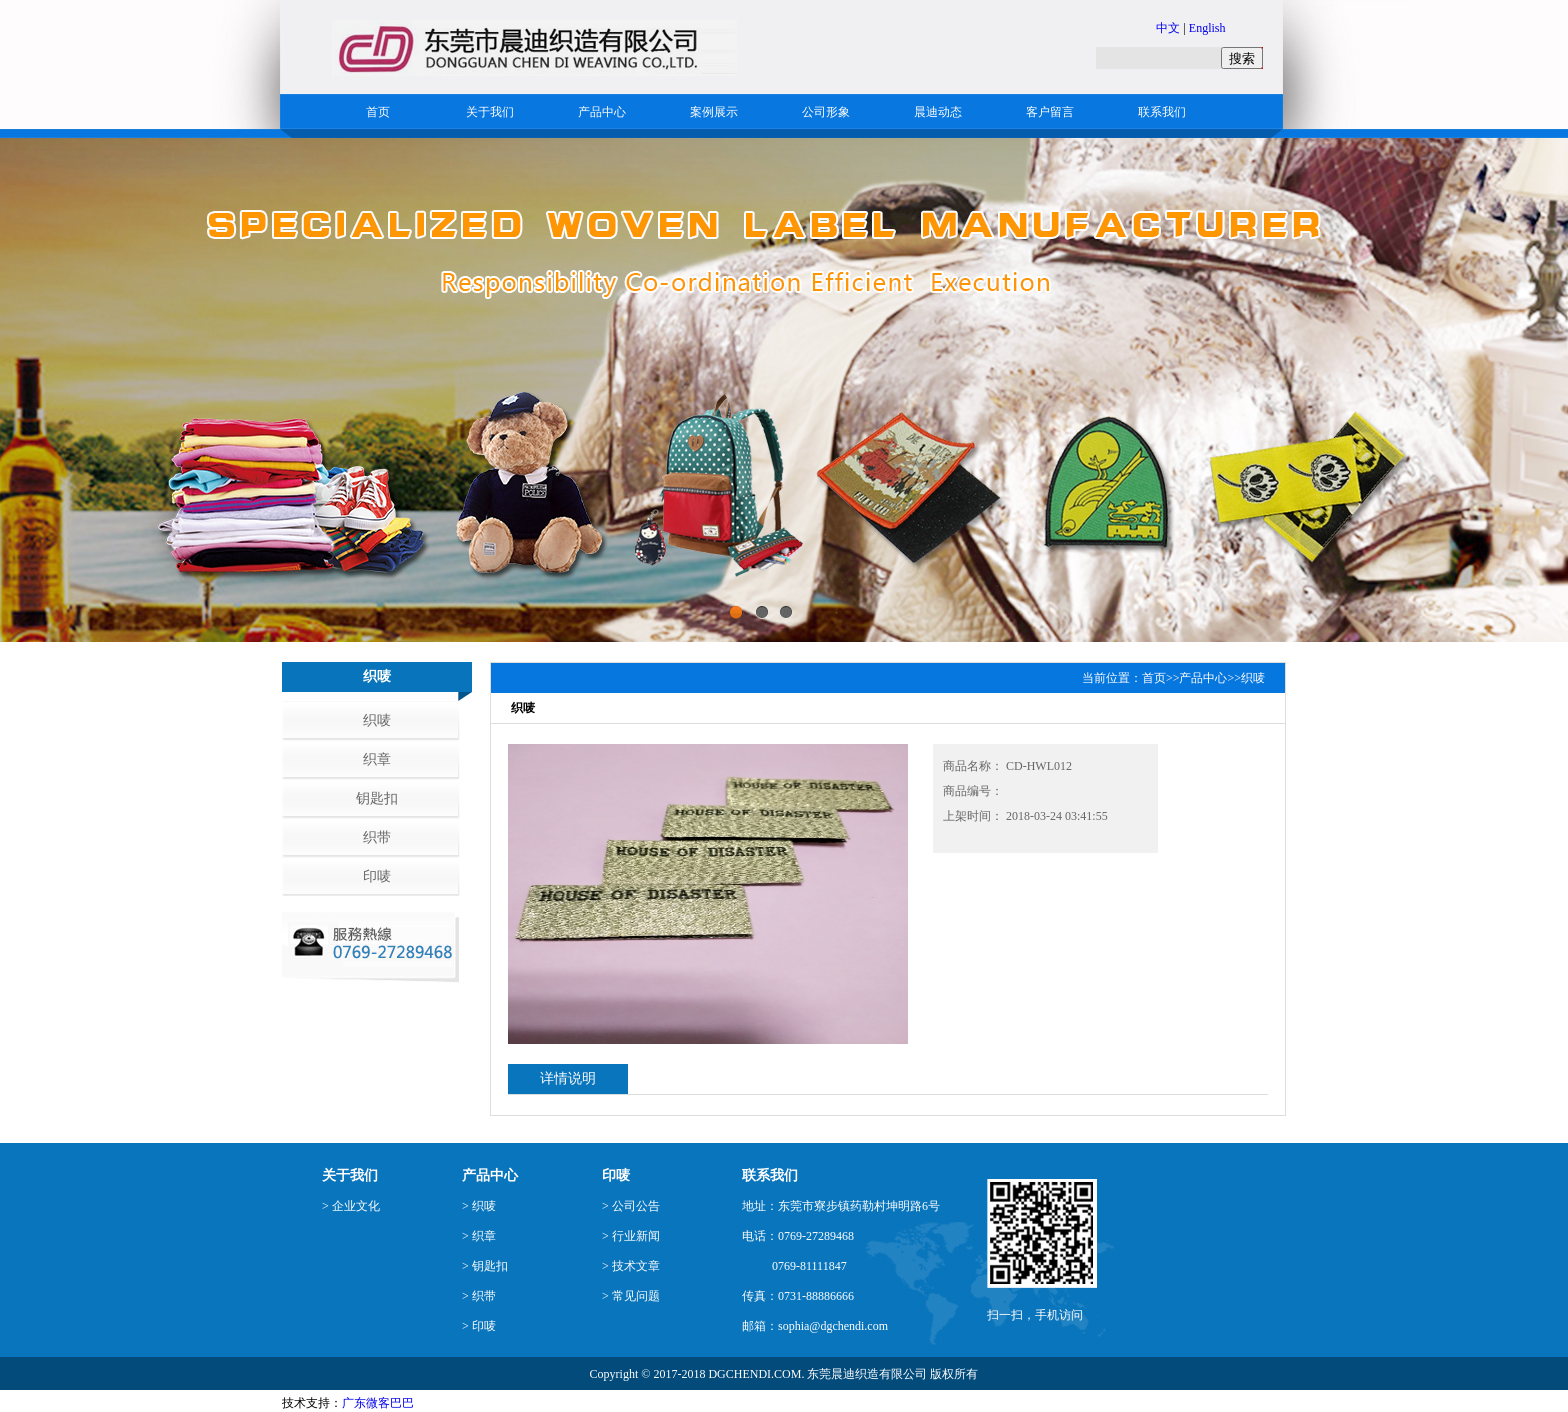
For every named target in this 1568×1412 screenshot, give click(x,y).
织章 (377, 759)
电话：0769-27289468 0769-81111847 (798, 1251)
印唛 (377, 876)
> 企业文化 (351, 1206)
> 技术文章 (631, 1266)
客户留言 (1050, 112)
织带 (377, 837)
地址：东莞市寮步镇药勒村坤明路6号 (841, 1206)
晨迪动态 (938, 112)
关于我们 (490, 112)
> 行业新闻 (631, 1236)
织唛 (377, 720)
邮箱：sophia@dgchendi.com (815, 1326)
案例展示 (714, 112)
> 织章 (479, 1236)
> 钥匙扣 (485, 1266)
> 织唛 (479, 1206)
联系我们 (1162, 112)
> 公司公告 (631, 1206)
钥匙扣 (377, 798)
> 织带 (479, 1296)
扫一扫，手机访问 (1035, 1315)
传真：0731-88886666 (798, 1296)
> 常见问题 (631, 1296)
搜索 (1242, 58)
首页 (378, 112)
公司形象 (826, 112)
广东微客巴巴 (378, 1403)
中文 (1168, 28)
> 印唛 (479, 1326)
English (1207, 28)
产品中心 (602, 112)
